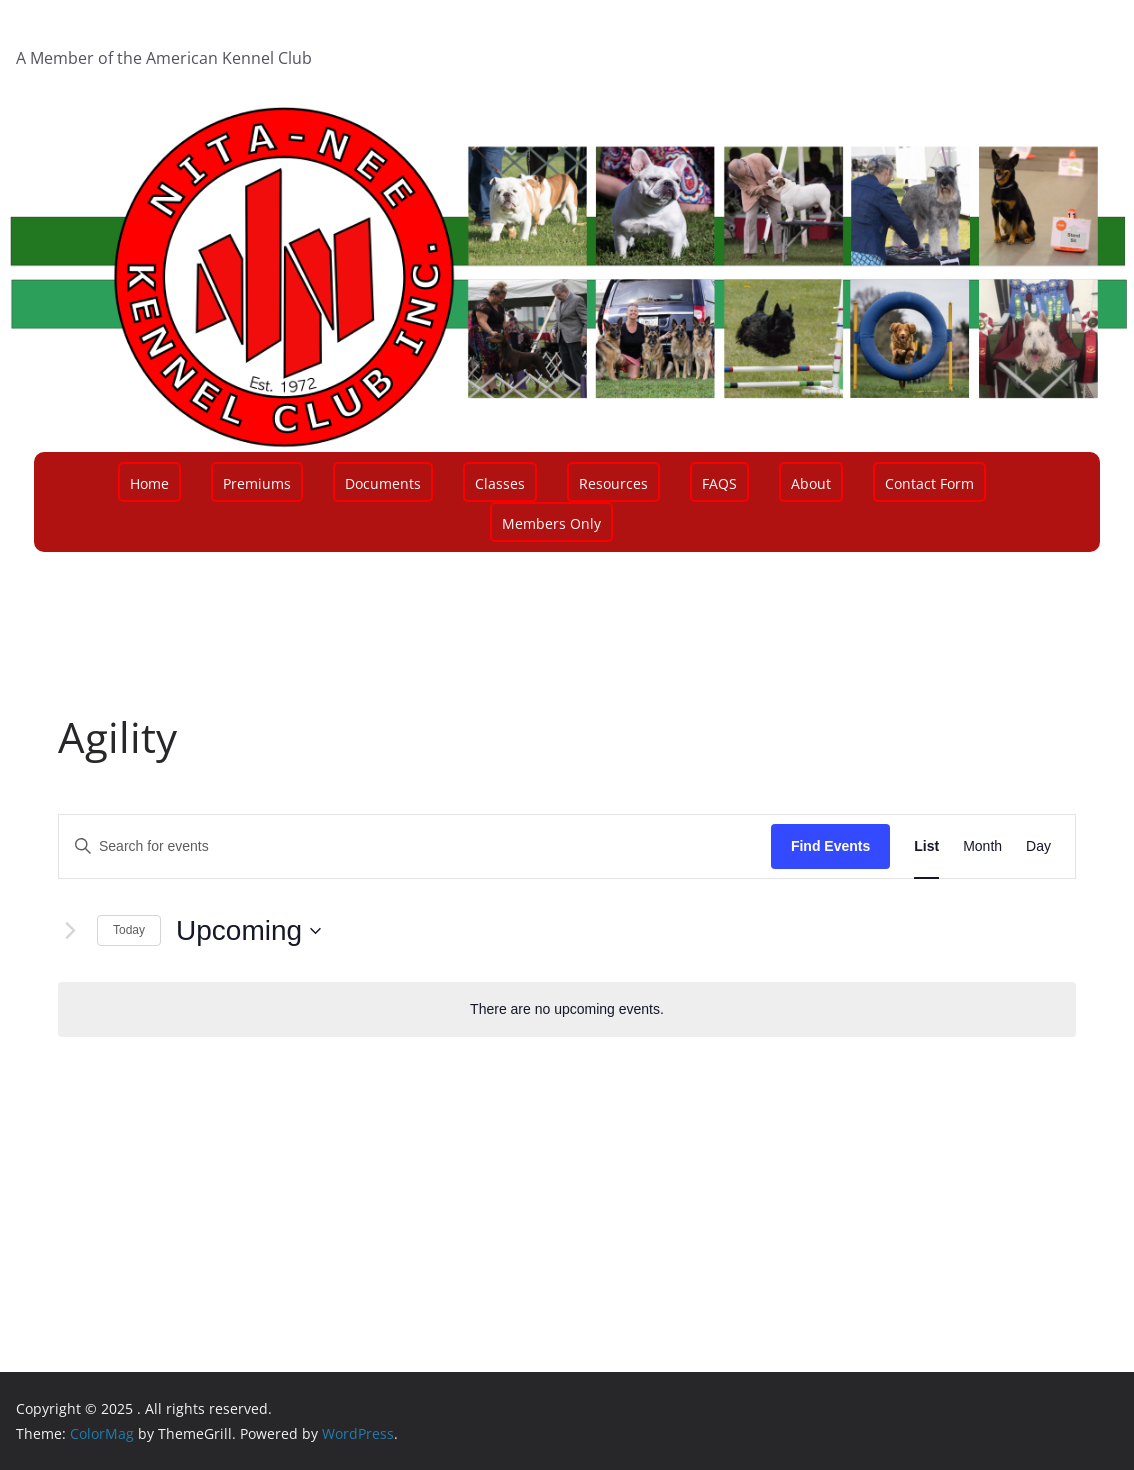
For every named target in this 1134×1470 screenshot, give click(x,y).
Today (129, 930)
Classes (500, 483)
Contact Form (929, 483)
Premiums (257, 483)
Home (149, 483)
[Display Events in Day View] (1038, 846)
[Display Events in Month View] (982, 846)
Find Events (830, 846)
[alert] (567, 1009)
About (811, 483)
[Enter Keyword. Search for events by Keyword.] (415, 846)
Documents (383, 483)
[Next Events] (70, 931)
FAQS (719, 483)
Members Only (551, 523)
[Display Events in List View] (926, 846)
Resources (613, 483)
